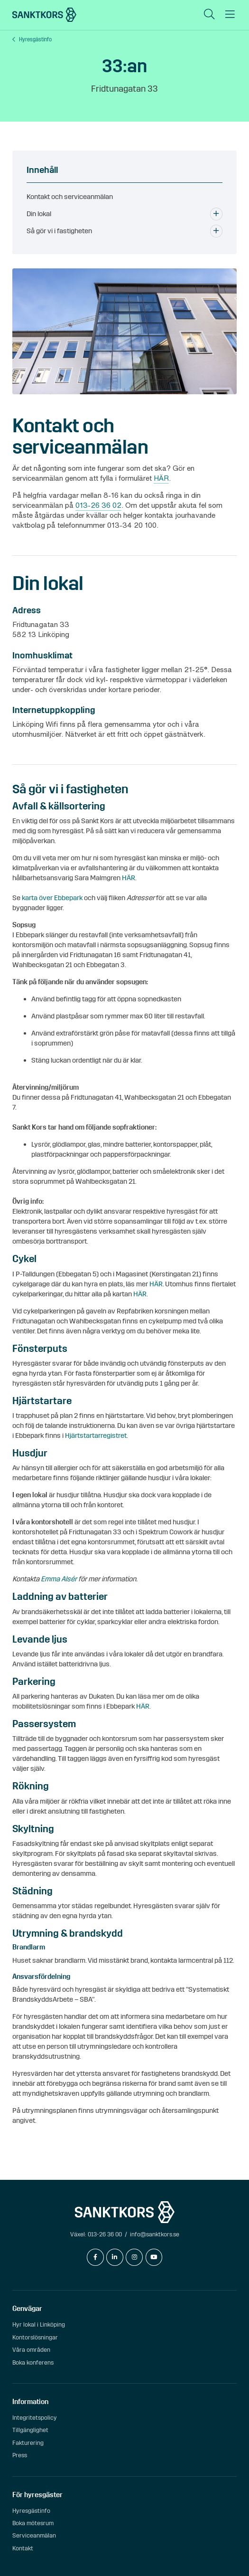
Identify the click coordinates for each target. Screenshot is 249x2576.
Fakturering (28, 2442)
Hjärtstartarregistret (96, 1435)
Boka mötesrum (33, 2523)
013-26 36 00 (105, 2234)
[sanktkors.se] (44, 15)
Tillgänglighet (30, 2429)
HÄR (161, 478)
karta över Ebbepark (51, 898)
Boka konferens (33, 2362)
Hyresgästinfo (35, 40)
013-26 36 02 (98, 505)
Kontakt (22, 2548)
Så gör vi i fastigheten (59, 231)
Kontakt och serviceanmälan (70, 196)
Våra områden (31, 2349)
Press (19, 2455)
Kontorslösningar (35, 2337)
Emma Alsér (59, 1579)
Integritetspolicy (34, 2417)
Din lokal (39, 213)
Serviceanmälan (34, 2535)
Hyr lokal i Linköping (38, 2324)
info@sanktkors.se (154, 2234)
